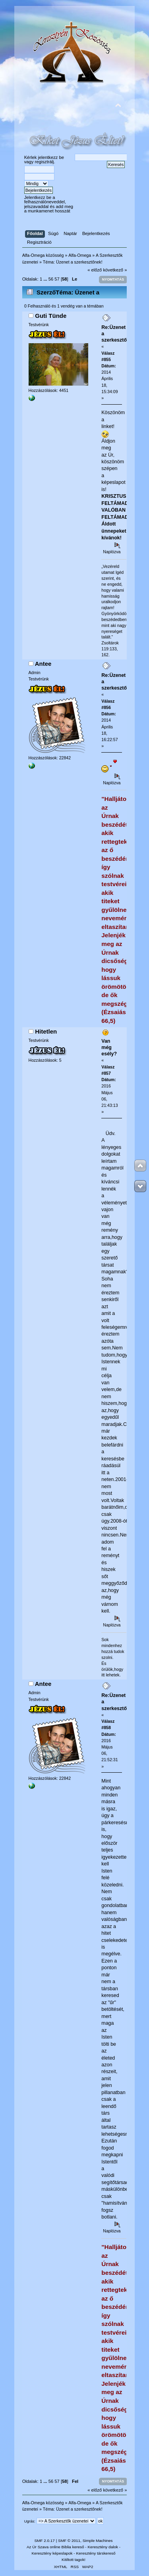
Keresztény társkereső (95, 2553)
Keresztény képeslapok (51, 2553)
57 (56, 279)
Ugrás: (29, 2521)
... (45, 279)
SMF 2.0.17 (44, 2540)
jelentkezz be (51, 157)
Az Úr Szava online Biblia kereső (55, 2547)
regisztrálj (44, 161)
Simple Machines (98, 2540)
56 (50, 279)
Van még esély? (109, 1047)
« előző (94, 270)
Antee (43, 663)
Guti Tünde (50, 315)
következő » (115, 270)
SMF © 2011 (69, 2540)
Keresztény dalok (102, 2547)
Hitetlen (46, 1031)
